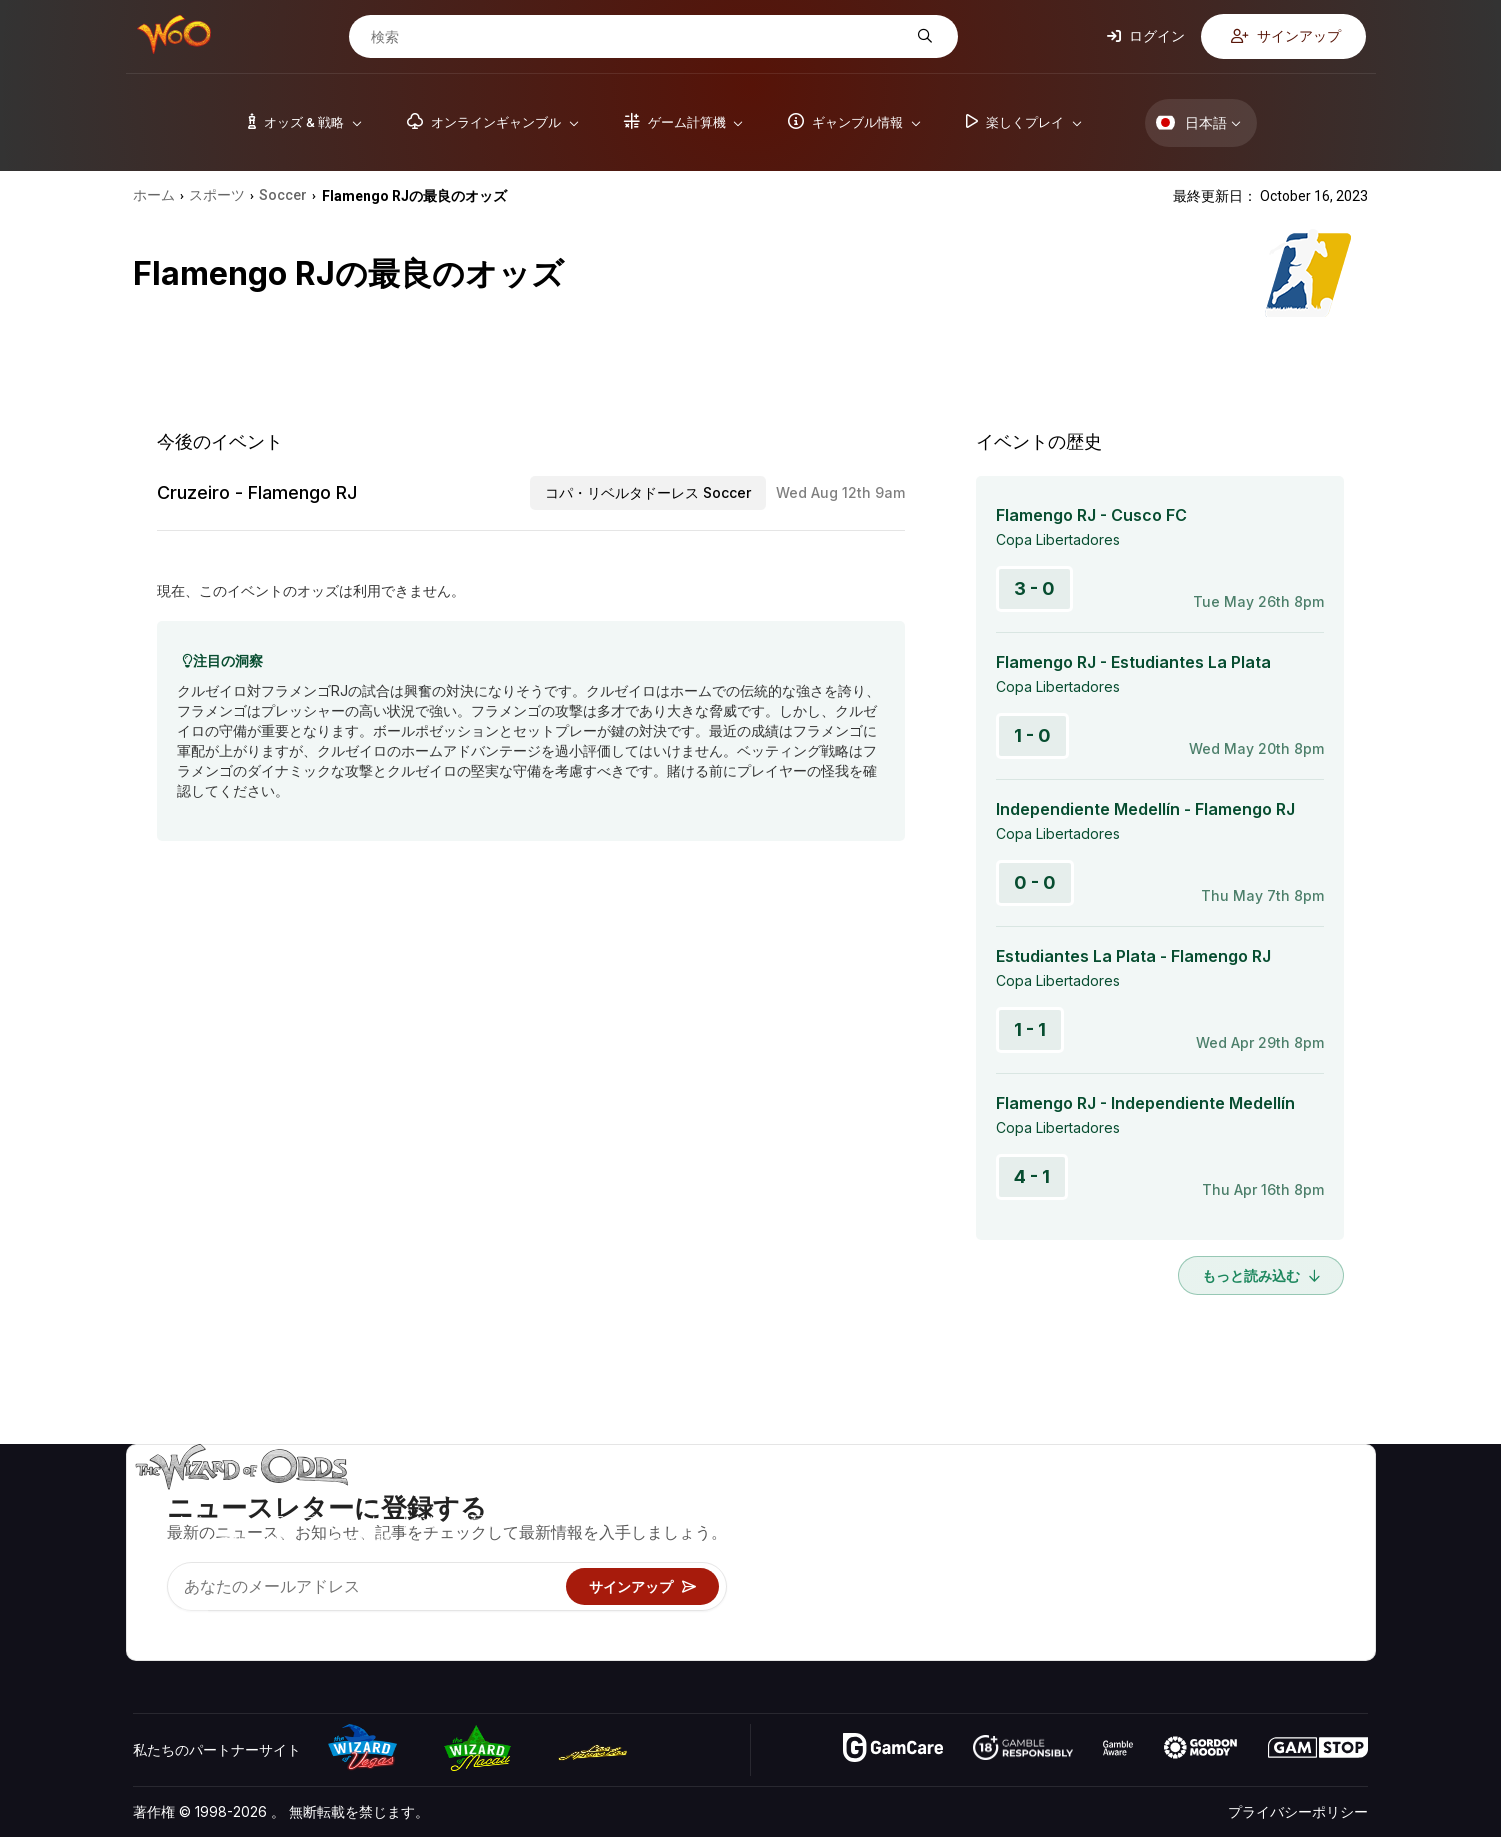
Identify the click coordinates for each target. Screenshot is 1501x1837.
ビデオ (1291, 1499)
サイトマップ (1312, 1557)
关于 (1156, 1499)
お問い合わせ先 (1191, 1528)
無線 (1156, 1615)
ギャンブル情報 (1001, 1557)
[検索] (638, 37)
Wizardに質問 (996, 1644)
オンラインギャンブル (1022, 1615)
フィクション (1312, 1586)
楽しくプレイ (994, 1586)
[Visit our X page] (194, 1620)
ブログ (1291, 1528)
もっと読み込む (1261, 1275)
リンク (1163, 1557)
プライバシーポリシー (1298, 1811)
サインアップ (1286, 35)
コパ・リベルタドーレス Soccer (648, 492)
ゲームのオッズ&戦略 (1019, 1499)
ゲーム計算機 (994, 1528)
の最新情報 (1177, 1586)
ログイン (1146, 35)
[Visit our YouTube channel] (150, 1620)
